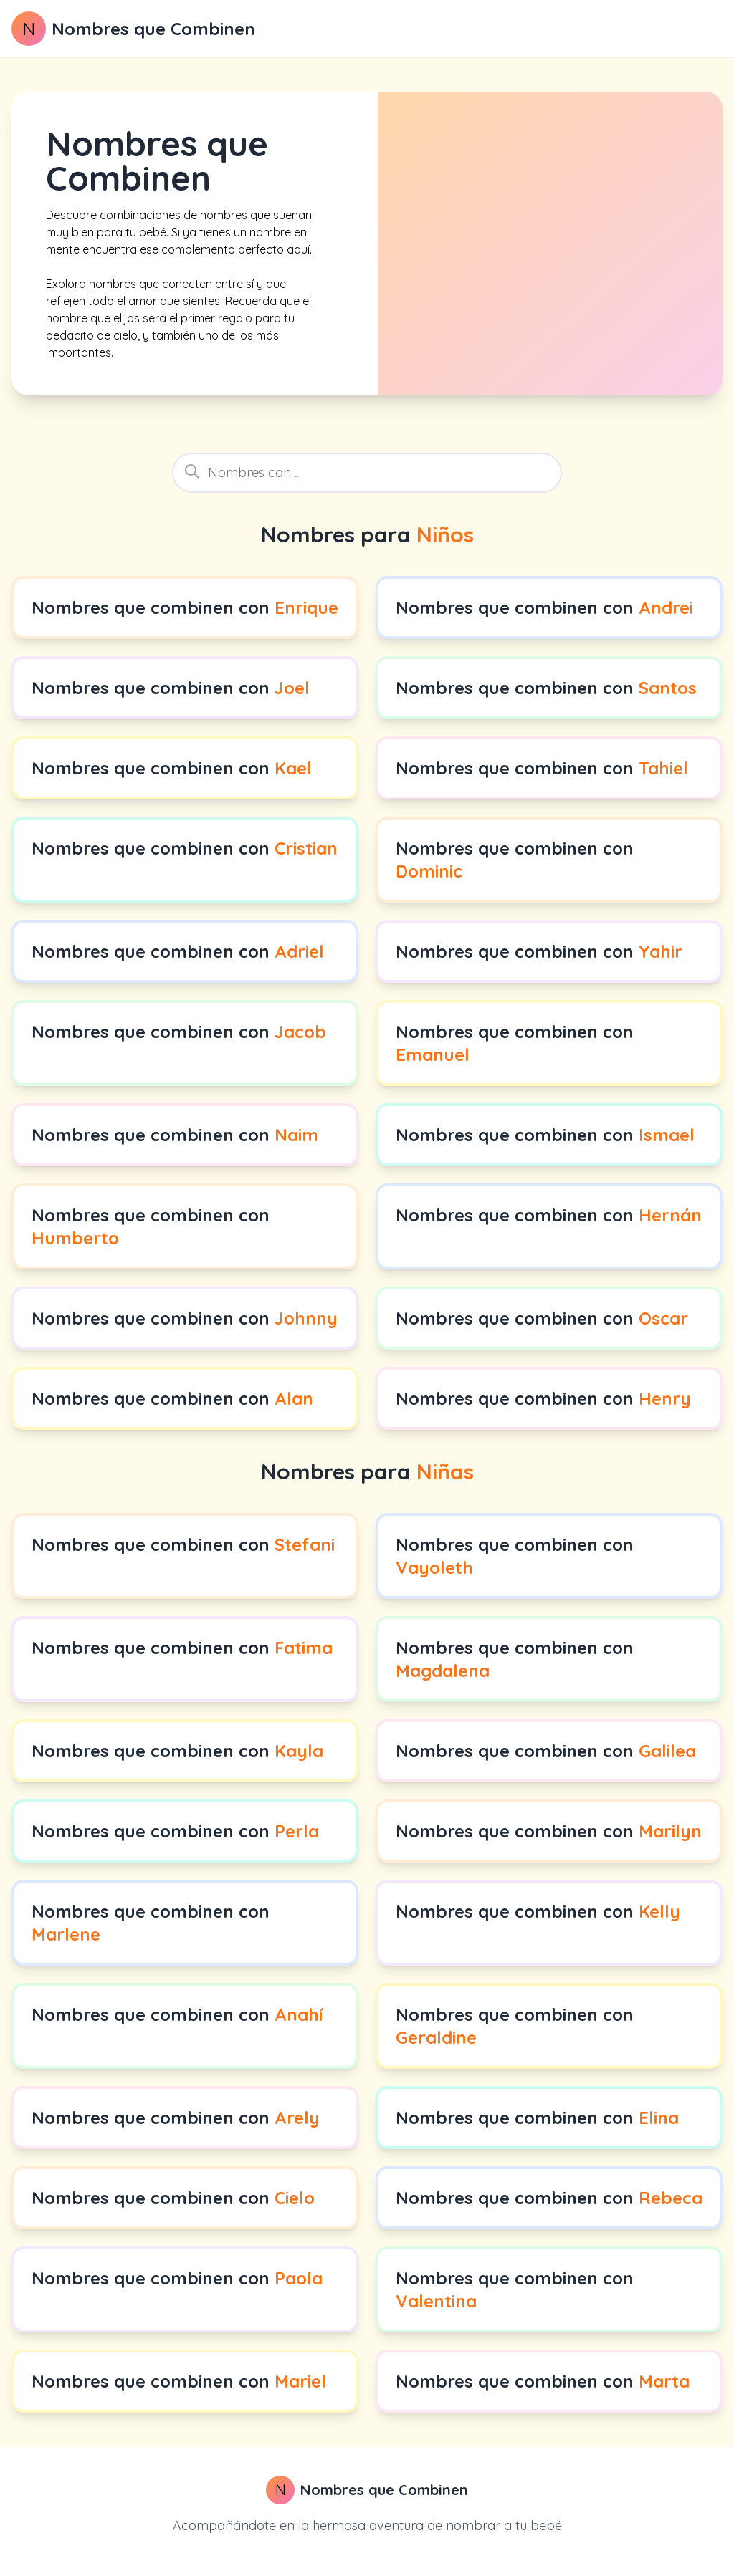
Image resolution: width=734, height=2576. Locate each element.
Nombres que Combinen (153, 28)
